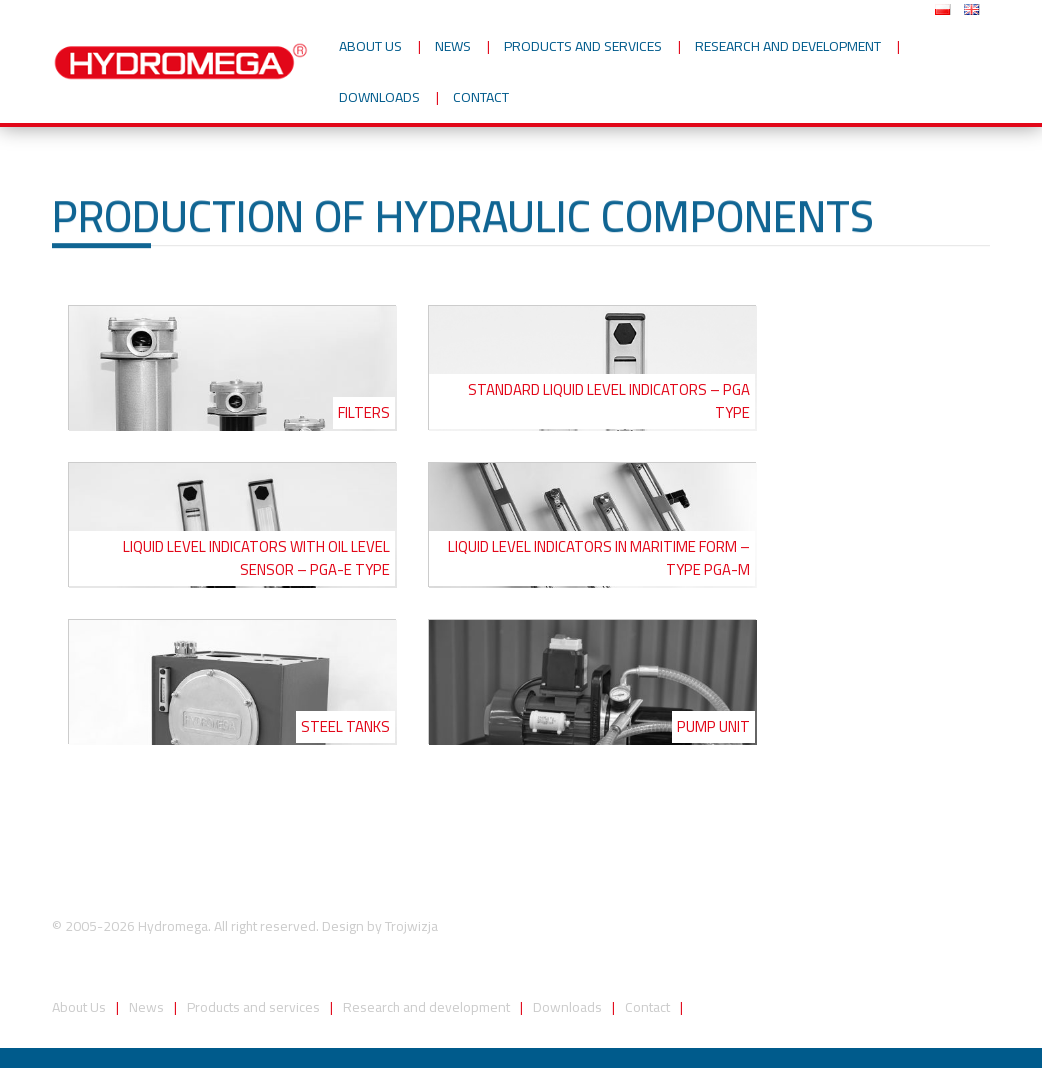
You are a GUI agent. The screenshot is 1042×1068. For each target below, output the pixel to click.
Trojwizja (411, 926)
